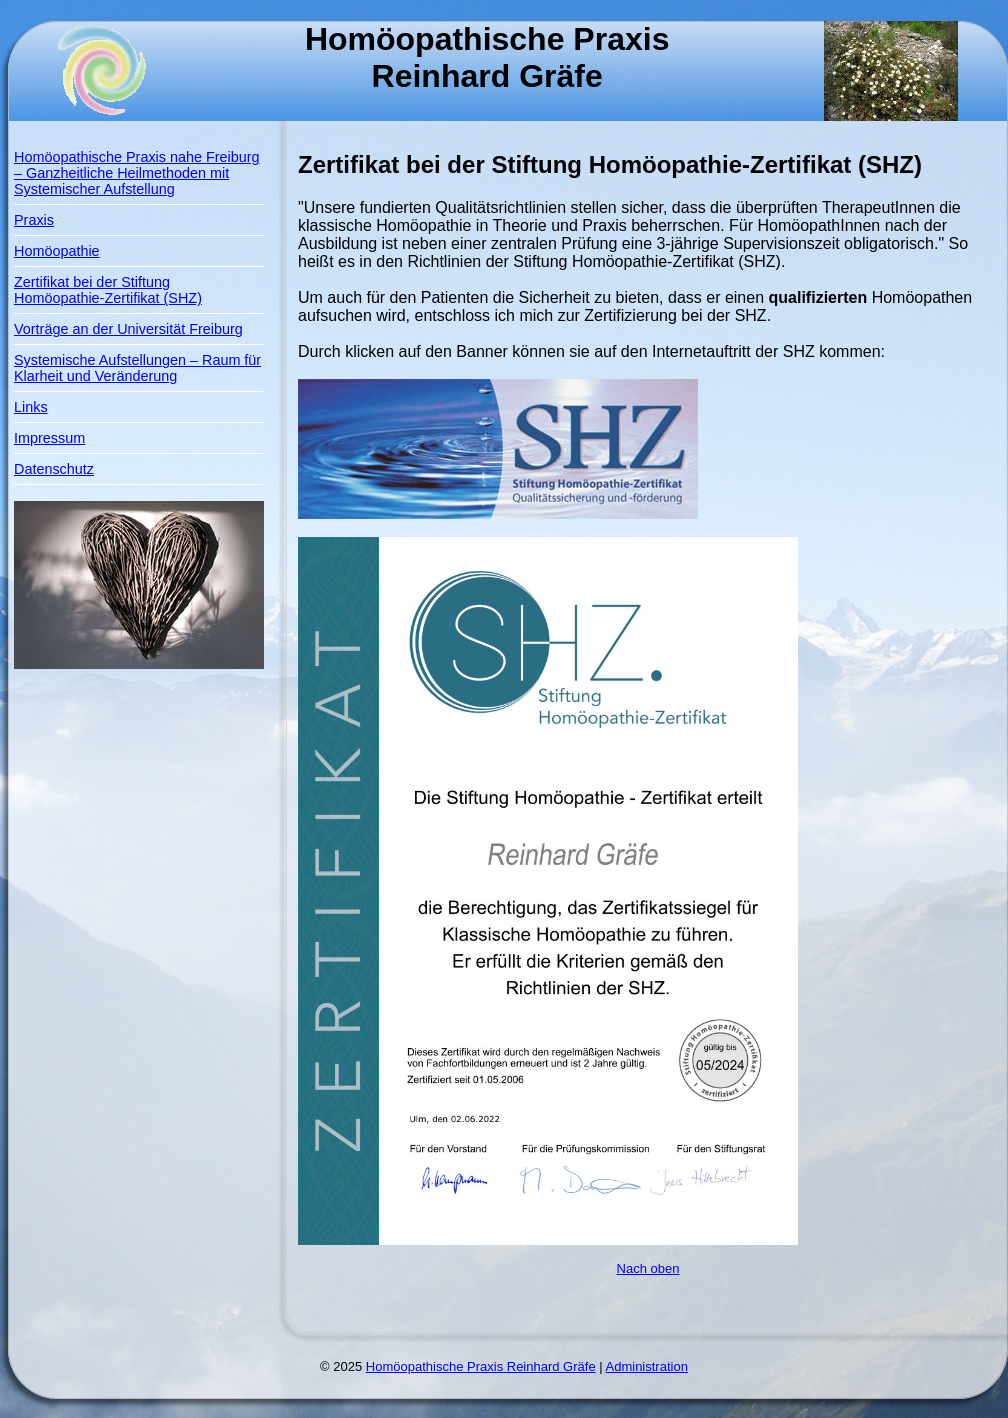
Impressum (49, 438)
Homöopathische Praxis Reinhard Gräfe (481, 1366)
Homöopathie (57, 251)
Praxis (34, 220)
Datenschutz (54, 469)
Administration (647, 1366)
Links (31, 407)
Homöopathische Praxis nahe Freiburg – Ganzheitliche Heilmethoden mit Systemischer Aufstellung (137, 173)
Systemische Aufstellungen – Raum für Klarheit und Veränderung (137, 368)
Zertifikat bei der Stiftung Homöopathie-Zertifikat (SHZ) (108, 290)
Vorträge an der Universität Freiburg (128, 329)
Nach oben (648, 1268)
